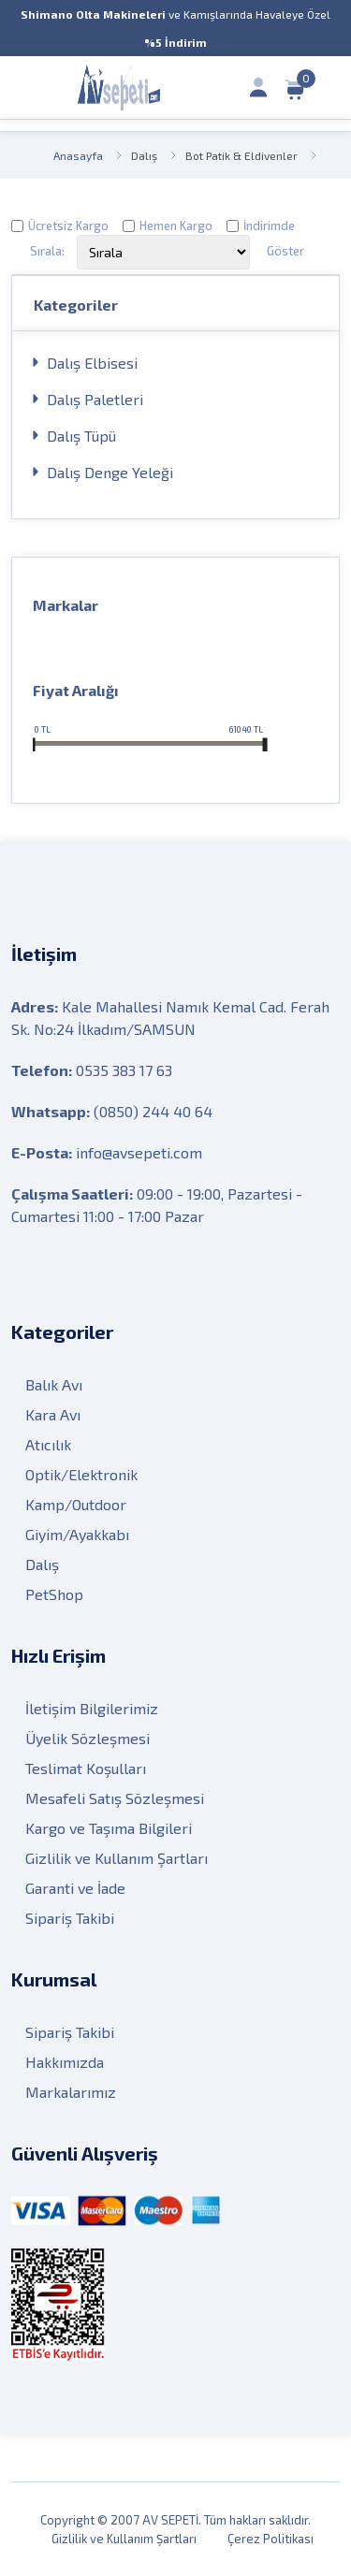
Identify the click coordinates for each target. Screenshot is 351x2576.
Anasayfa (78, 155)
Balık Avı (53, 1384)
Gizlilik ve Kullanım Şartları (116, 1858)
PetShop (54, 1594)
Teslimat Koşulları (85, 1768)
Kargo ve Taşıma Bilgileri (108, 1828)
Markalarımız (70, 2092)
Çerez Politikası (270, 2538)
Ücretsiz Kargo (68, 225)
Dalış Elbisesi (92, 362)
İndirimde (269, 225)
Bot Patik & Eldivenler (241, 155)
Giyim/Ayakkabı (77, 1534)
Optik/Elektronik (81, 1474)
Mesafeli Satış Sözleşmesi (114, 1798)
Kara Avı (52, 1414)
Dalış (144, 155)
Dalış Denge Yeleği (110, 472)
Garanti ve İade (75, 1888)
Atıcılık (48, 1444)
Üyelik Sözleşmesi (87, 1738)
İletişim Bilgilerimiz (91, 1708)
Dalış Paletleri (95, 399)
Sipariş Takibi (69, 1918)
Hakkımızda (64, 2062)
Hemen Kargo (175, 225)
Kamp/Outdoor (75, 1504)
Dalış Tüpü (81, 435)
